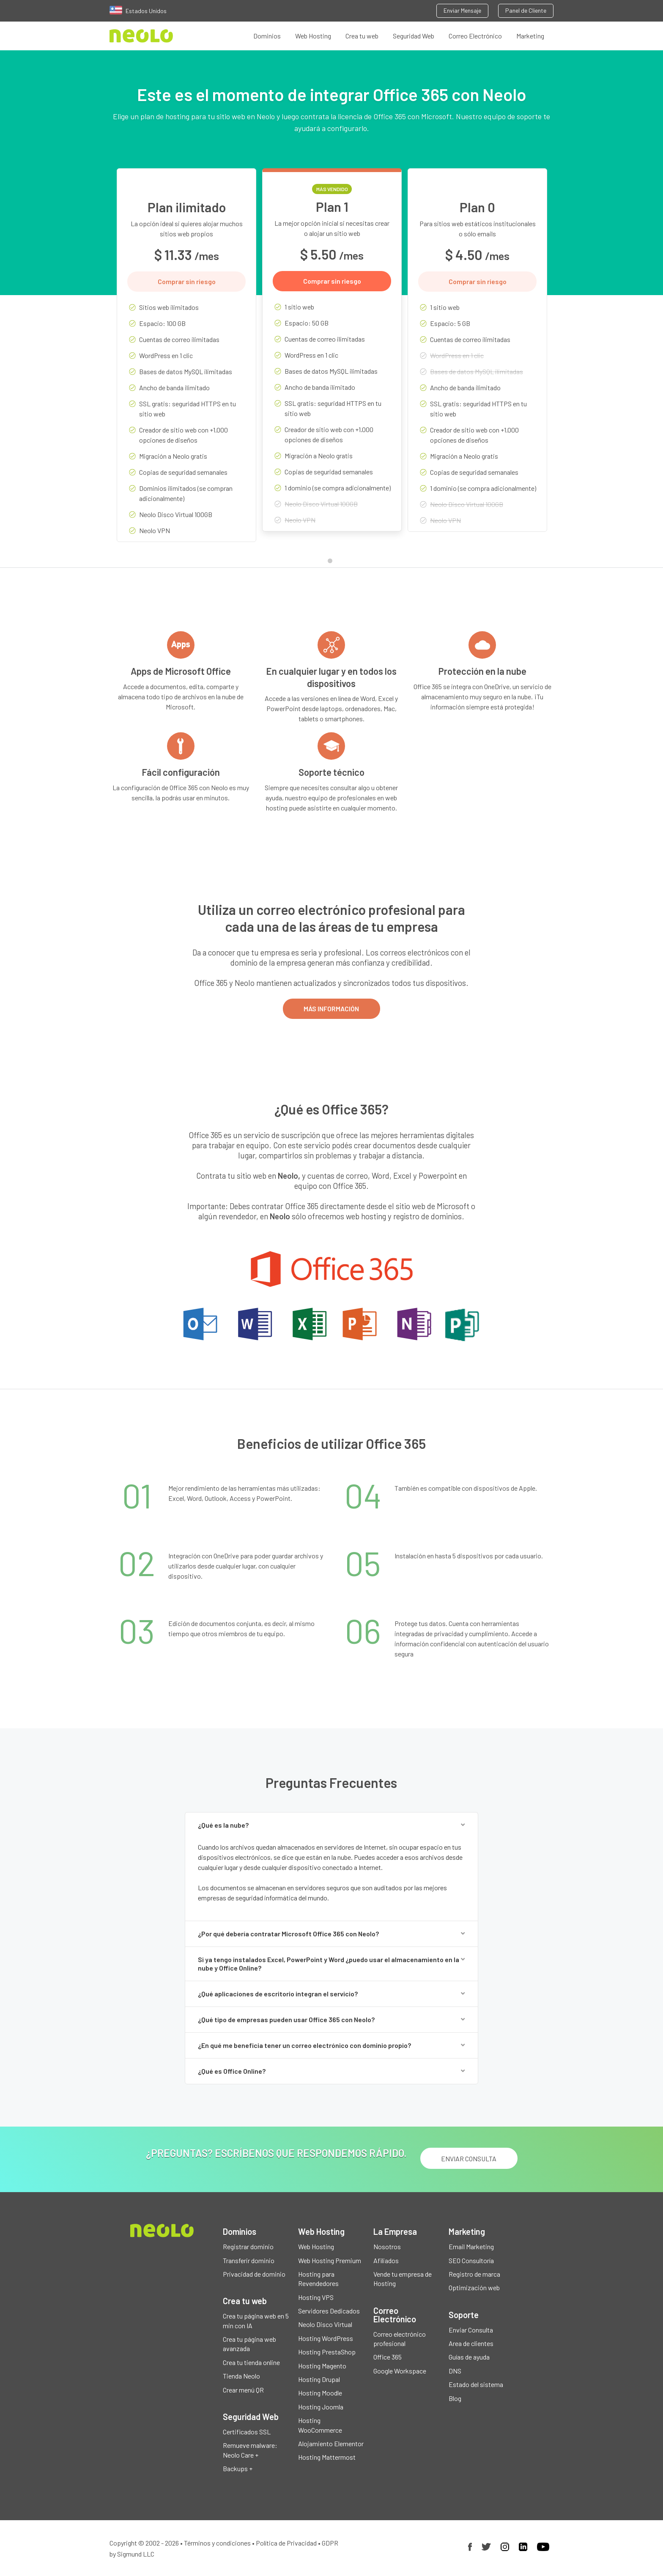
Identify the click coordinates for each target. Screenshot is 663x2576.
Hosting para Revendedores (318, 2278)
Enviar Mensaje (462, 10)
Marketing (530, 36)
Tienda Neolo (241, 2376)
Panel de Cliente (525, 10)
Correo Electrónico (475, 36)
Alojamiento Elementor (331, 2443)
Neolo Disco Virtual (325, 2324)
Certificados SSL (247, 2432)
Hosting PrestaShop (327, 2352)
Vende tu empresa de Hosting (402, 2278)
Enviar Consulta (471, 2330)
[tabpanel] (186, 361)
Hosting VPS (316, 2297)
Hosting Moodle (320, 2393)
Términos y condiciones (217, 2543)
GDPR (330, 2543)
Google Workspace (399, 2371)
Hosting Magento (322, 2366)
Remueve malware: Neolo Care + (250, 2449)
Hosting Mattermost (327, 2457)
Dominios (267, 36)
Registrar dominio (248, 2246)
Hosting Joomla (320, 2407)
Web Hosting (313, 36)
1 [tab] (332, 562)
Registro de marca (474, 2274)
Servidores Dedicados (329, 2311)
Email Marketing (471, 2246)
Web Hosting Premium (329, 2260)
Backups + (237, 2468)
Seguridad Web (413, 36)
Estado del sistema (476, 2384)
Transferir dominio (248, 2260)
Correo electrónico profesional (399, 2338)
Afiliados (386, 2260)
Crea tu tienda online (251, 2362)
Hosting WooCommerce (320, 2425)
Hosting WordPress (325, 2338)
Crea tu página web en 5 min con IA (256, 2320)
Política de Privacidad (286, 2543)
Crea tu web (361, 36)
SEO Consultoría (471, 2260)
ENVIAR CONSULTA (468, 2158)
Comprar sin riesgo (187, 281)
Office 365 (387, 2357)
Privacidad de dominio (254, 2274)
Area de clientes (471, 2343)
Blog (455, 2398)
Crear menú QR (243, 2390)
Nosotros (387, 2246)
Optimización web (474, 2287)
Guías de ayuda (469, 2357)
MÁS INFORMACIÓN (331, 1009)
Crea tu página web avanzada (249, 2343)
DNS (455, 2371)
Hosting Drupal (319, 2379)
